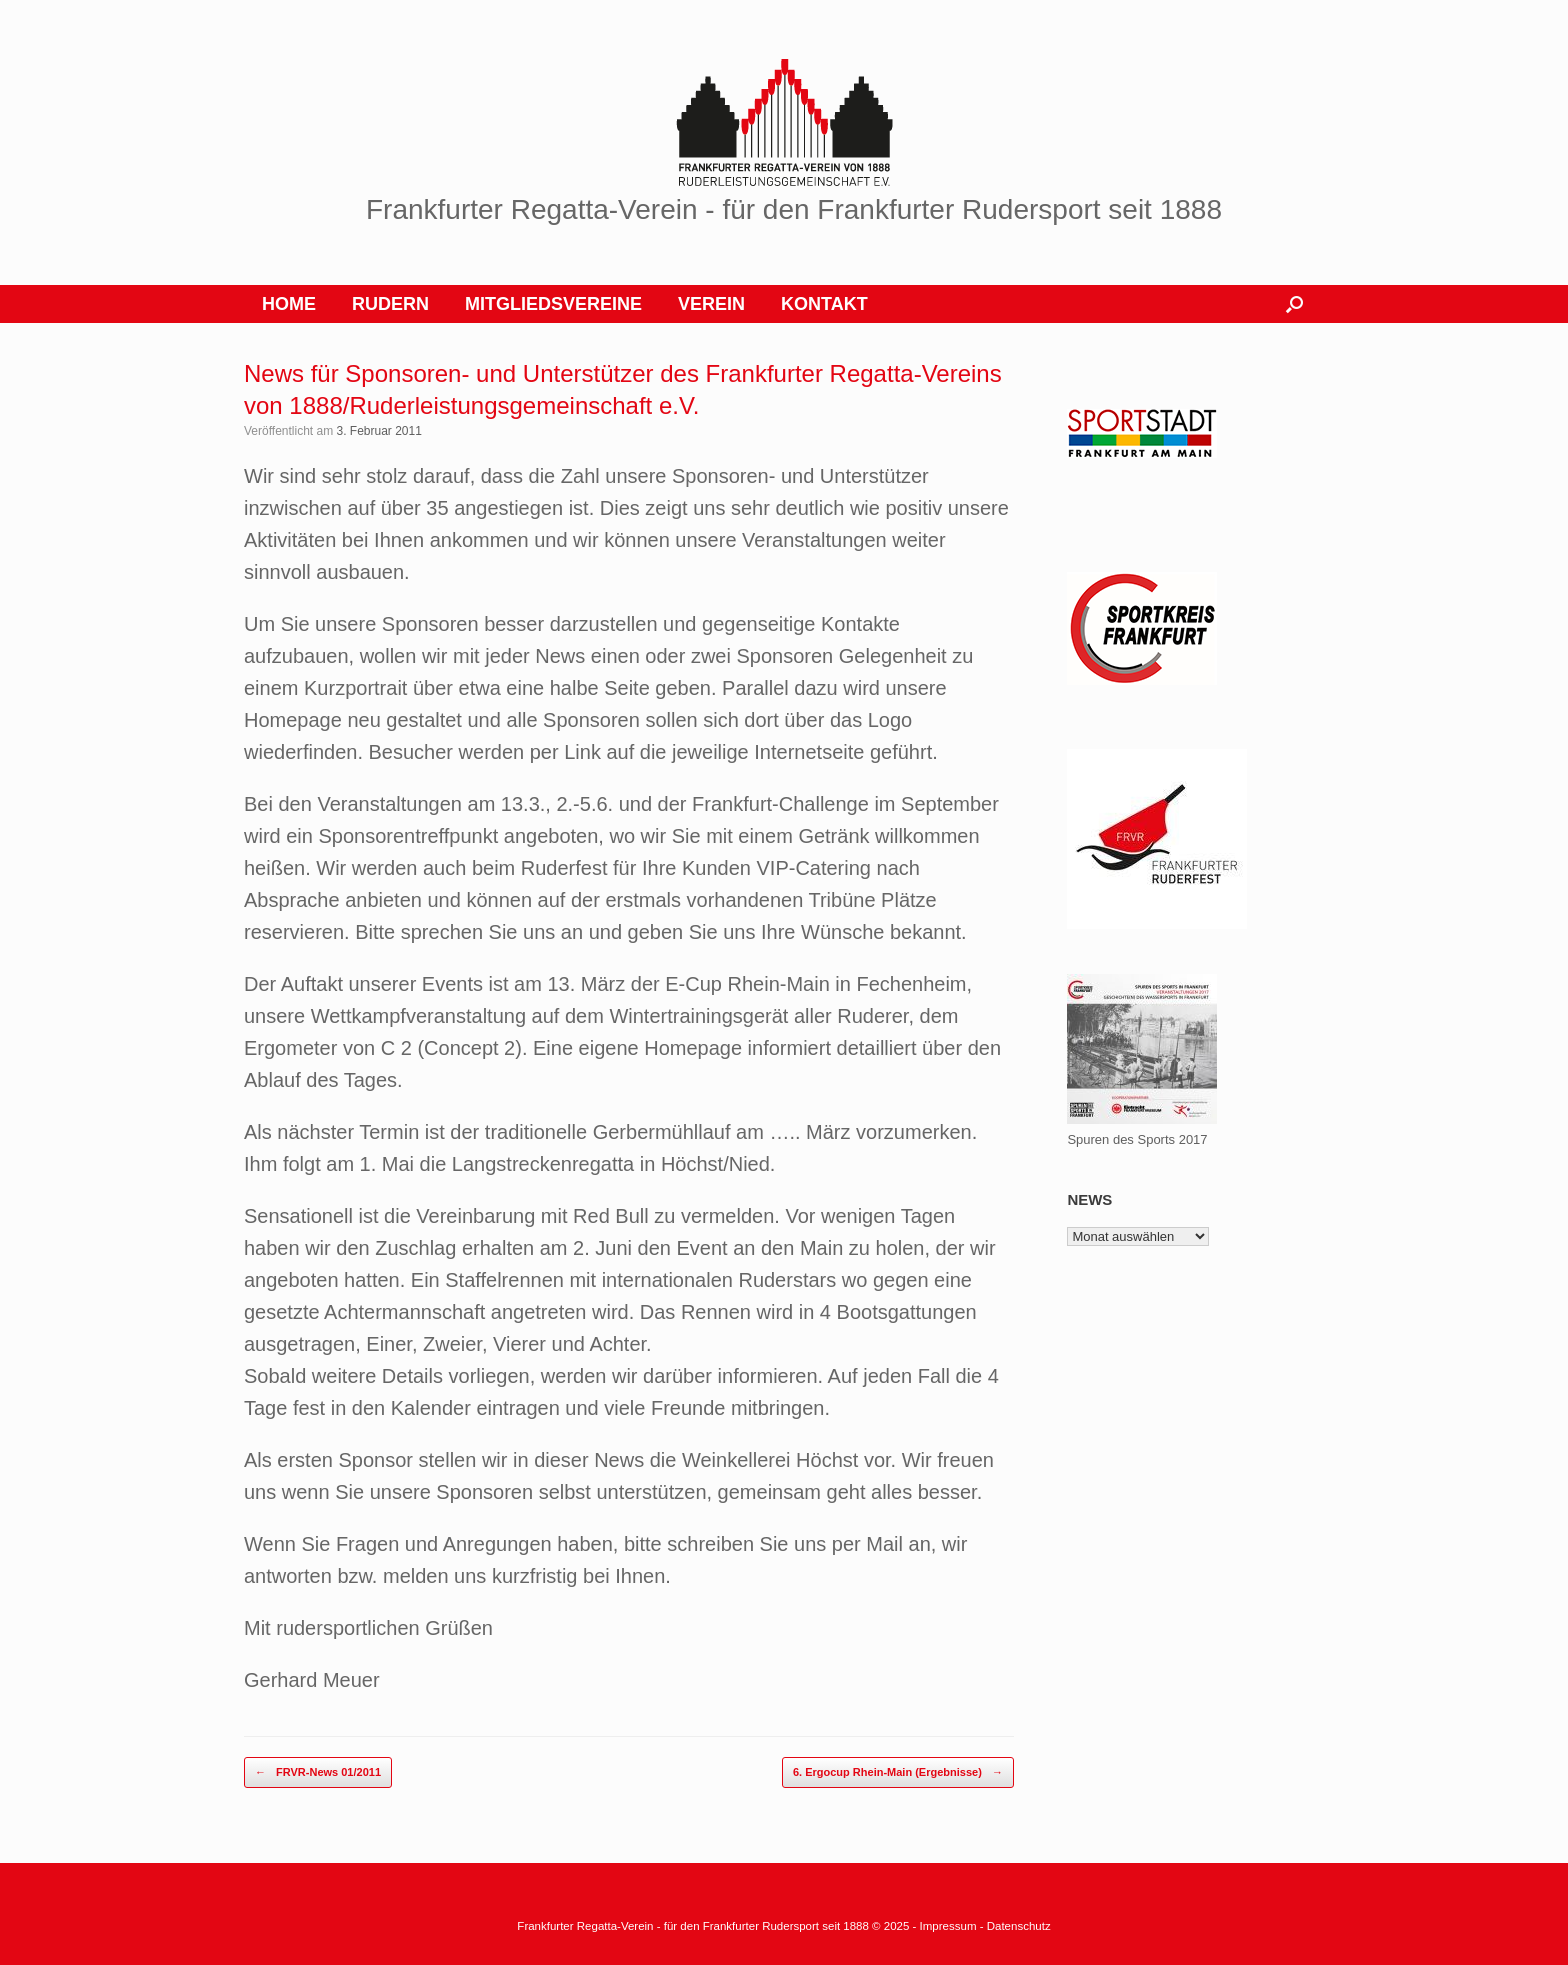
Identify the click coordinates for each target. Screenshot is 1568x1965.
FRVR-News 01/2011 (318, 1772)
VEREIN (711, 304)
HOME (289, 304)
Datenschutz (1019, 1926)
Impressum (950, 1926)
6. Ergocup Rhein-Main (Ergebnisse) (898, 1772)
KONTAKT (824, 304)
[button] (1294, 304)
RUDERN (390, 304)
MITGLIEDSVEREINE (553, 304)
